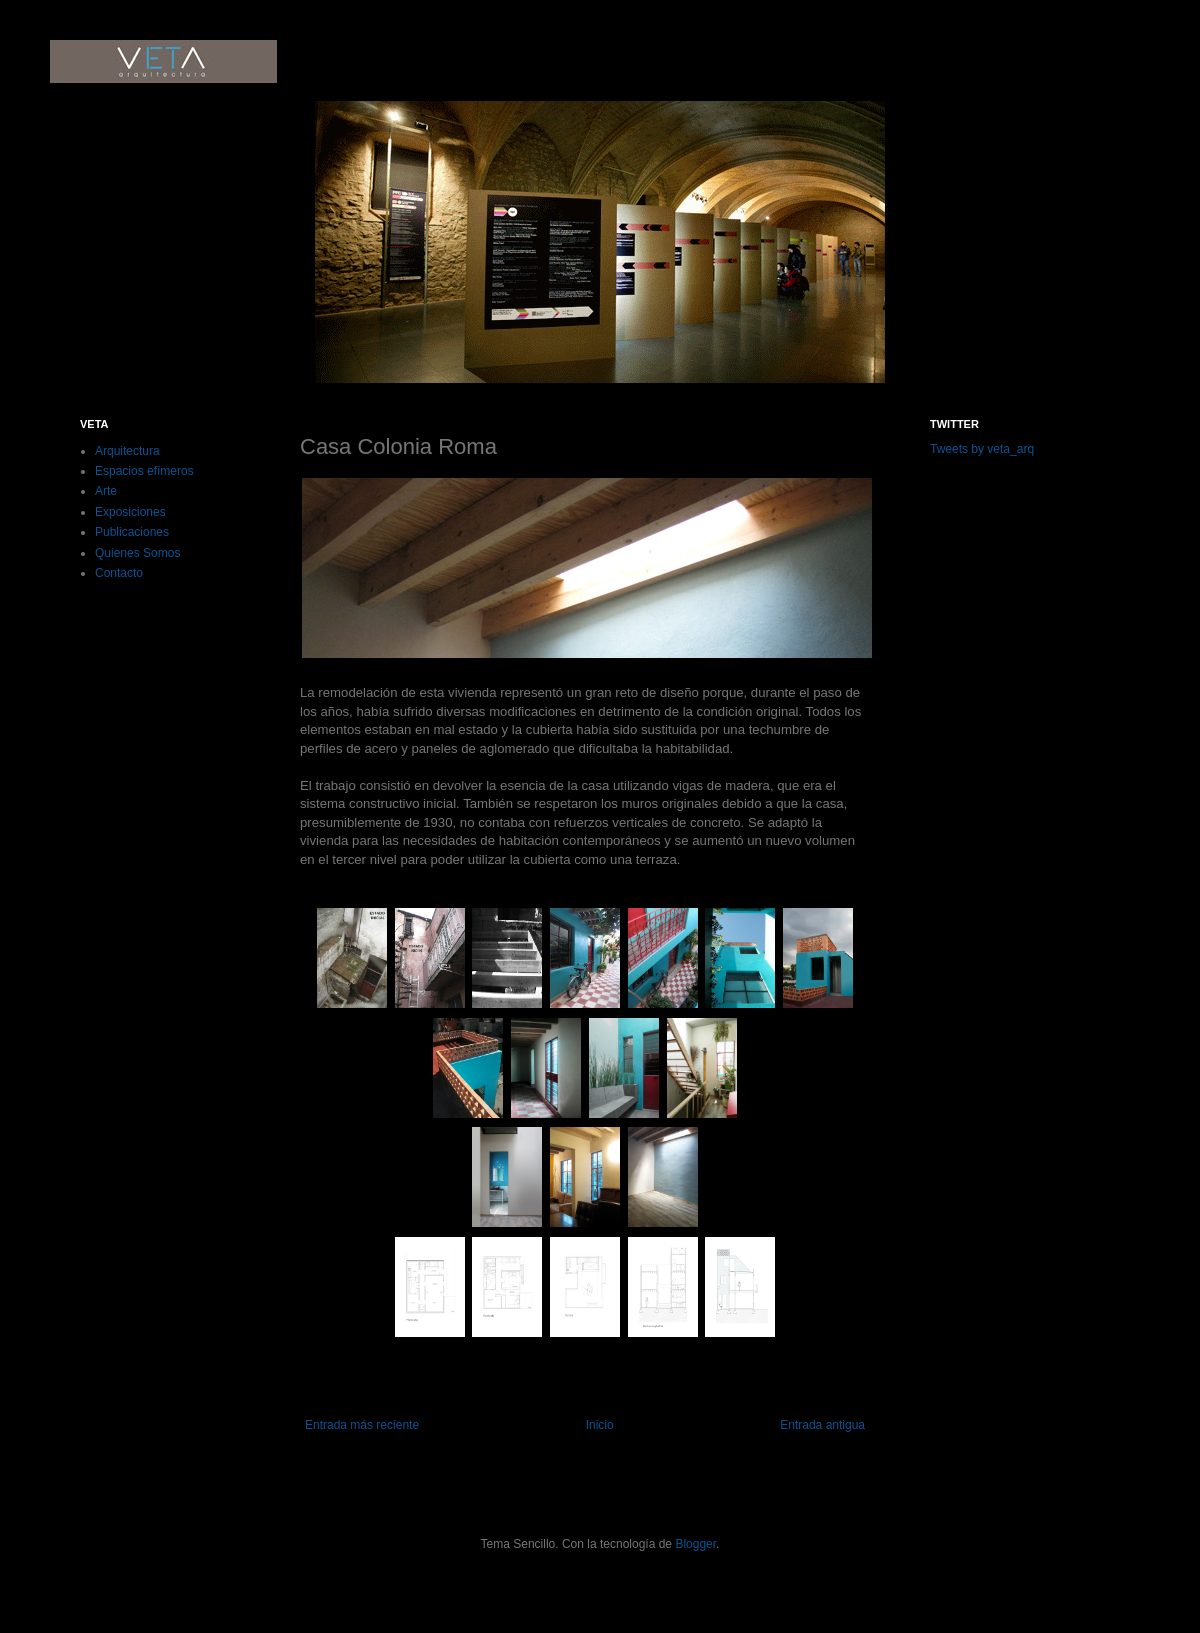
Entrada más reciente (362, 1425)
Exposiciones (130, 512)
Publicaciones (132, 532)
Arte (106, 491)
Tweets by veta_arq (982, 449)
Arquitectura (127, 451)
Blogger (695, 1544)
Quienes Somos (137, 553)
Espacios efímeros (144, 471)
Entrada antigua (822, 1425)
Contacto (119, 573)
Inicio (600, 1425)
